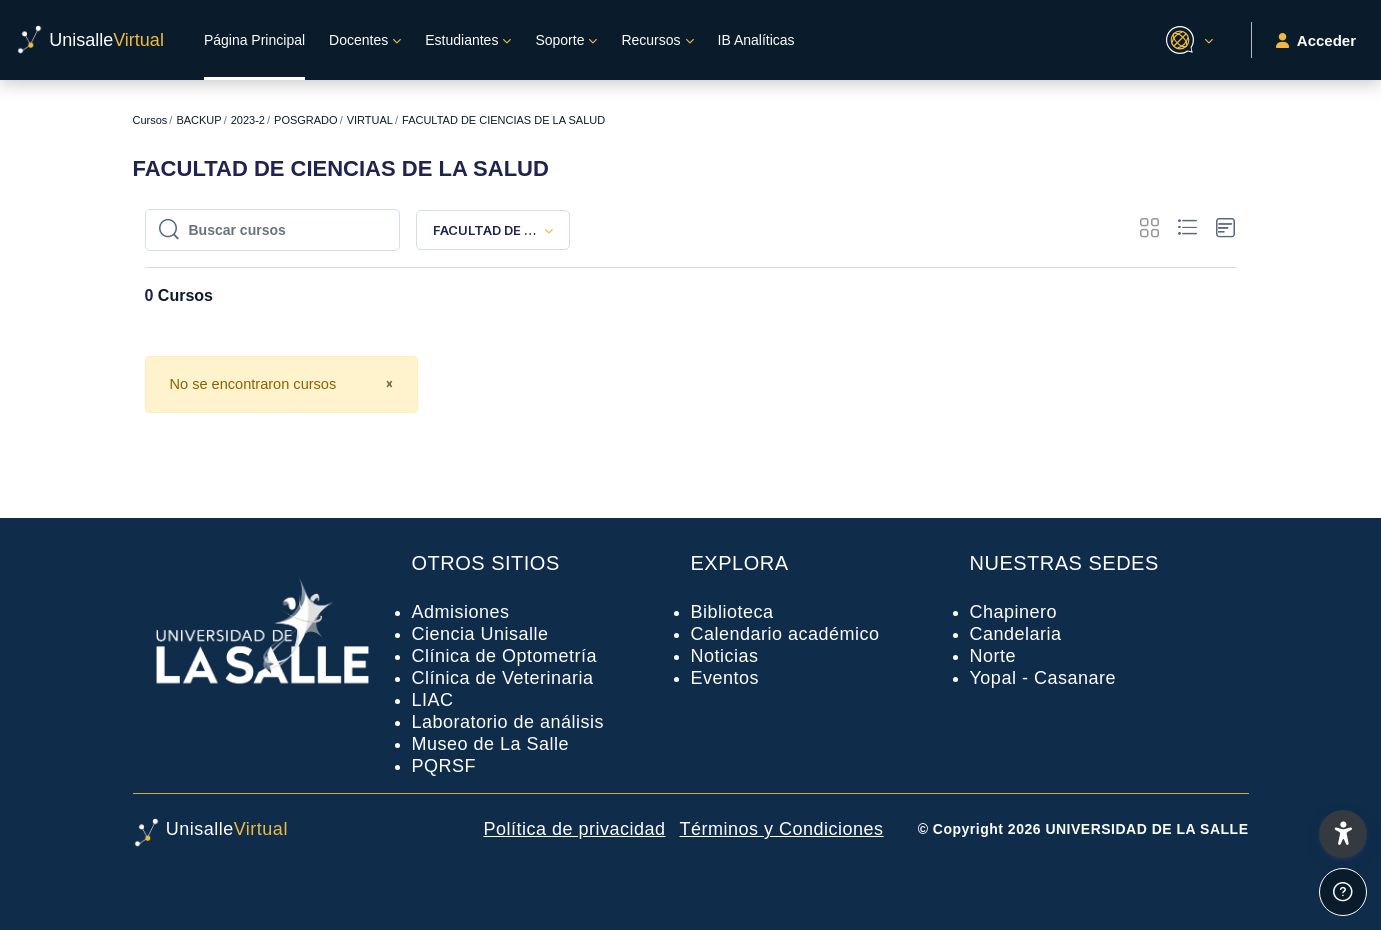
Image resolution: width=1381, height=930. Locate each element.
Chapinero (1014, 612)
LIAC (433, 700)
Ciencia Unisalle (480, 634)
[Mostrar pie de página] (1343, 892)
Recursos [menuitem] (650, 40)
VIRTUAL (370, 120)
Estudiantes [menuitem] (461, 40)
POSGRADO (306, 120)
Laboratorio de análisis (508, 722)
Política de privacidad (574, 829)
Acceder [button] (1316, 40)
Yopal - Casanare (1043, 678)
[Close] (389, 385)
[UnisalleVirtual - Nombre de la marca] (90, 40)
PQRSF (444, 766)
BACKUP (198, 120)
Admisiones (461, 612)
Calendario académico (785, 634)
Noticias (725, 656)
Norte (993, 656)
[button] (1186, 40)
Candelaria (1016, 634)
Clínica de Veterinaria (503, 678)
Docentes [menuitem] (358, 40)
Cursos (150, 120)
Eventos (725, 678)
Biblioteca (732, 612)
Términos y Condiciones (782, 829)
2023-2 (248, 120)
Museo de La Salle (491, 744)
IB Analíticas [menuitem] (756, 40)
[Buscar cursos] (283, 230)
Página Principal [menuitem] (254, 40)
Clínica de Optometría (505, 656)
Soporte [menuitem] (559, 40)
